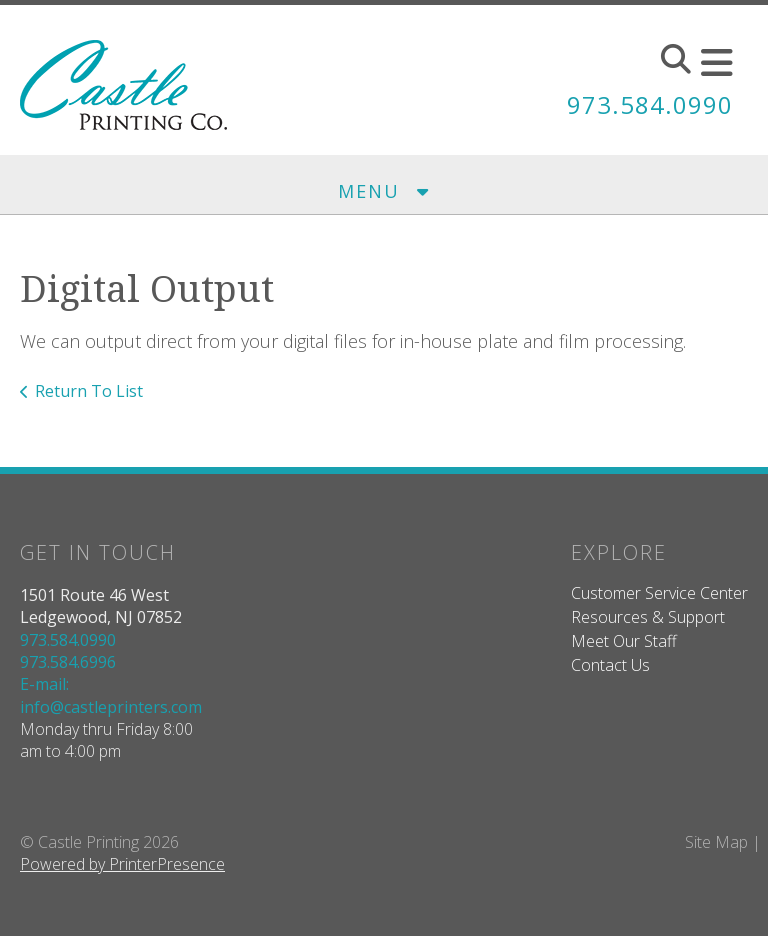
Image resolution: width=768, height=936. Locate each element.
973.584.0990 (650, 104)
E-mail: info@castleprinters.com (111, 695)
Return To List (89, 391)
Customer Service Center (659, 593)
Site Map (716, 842)
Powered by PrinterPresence (122, 864)
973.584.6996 (68, 662)
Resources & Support (648, 617)
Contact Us (610, 665)
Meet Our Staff (624, 641)
